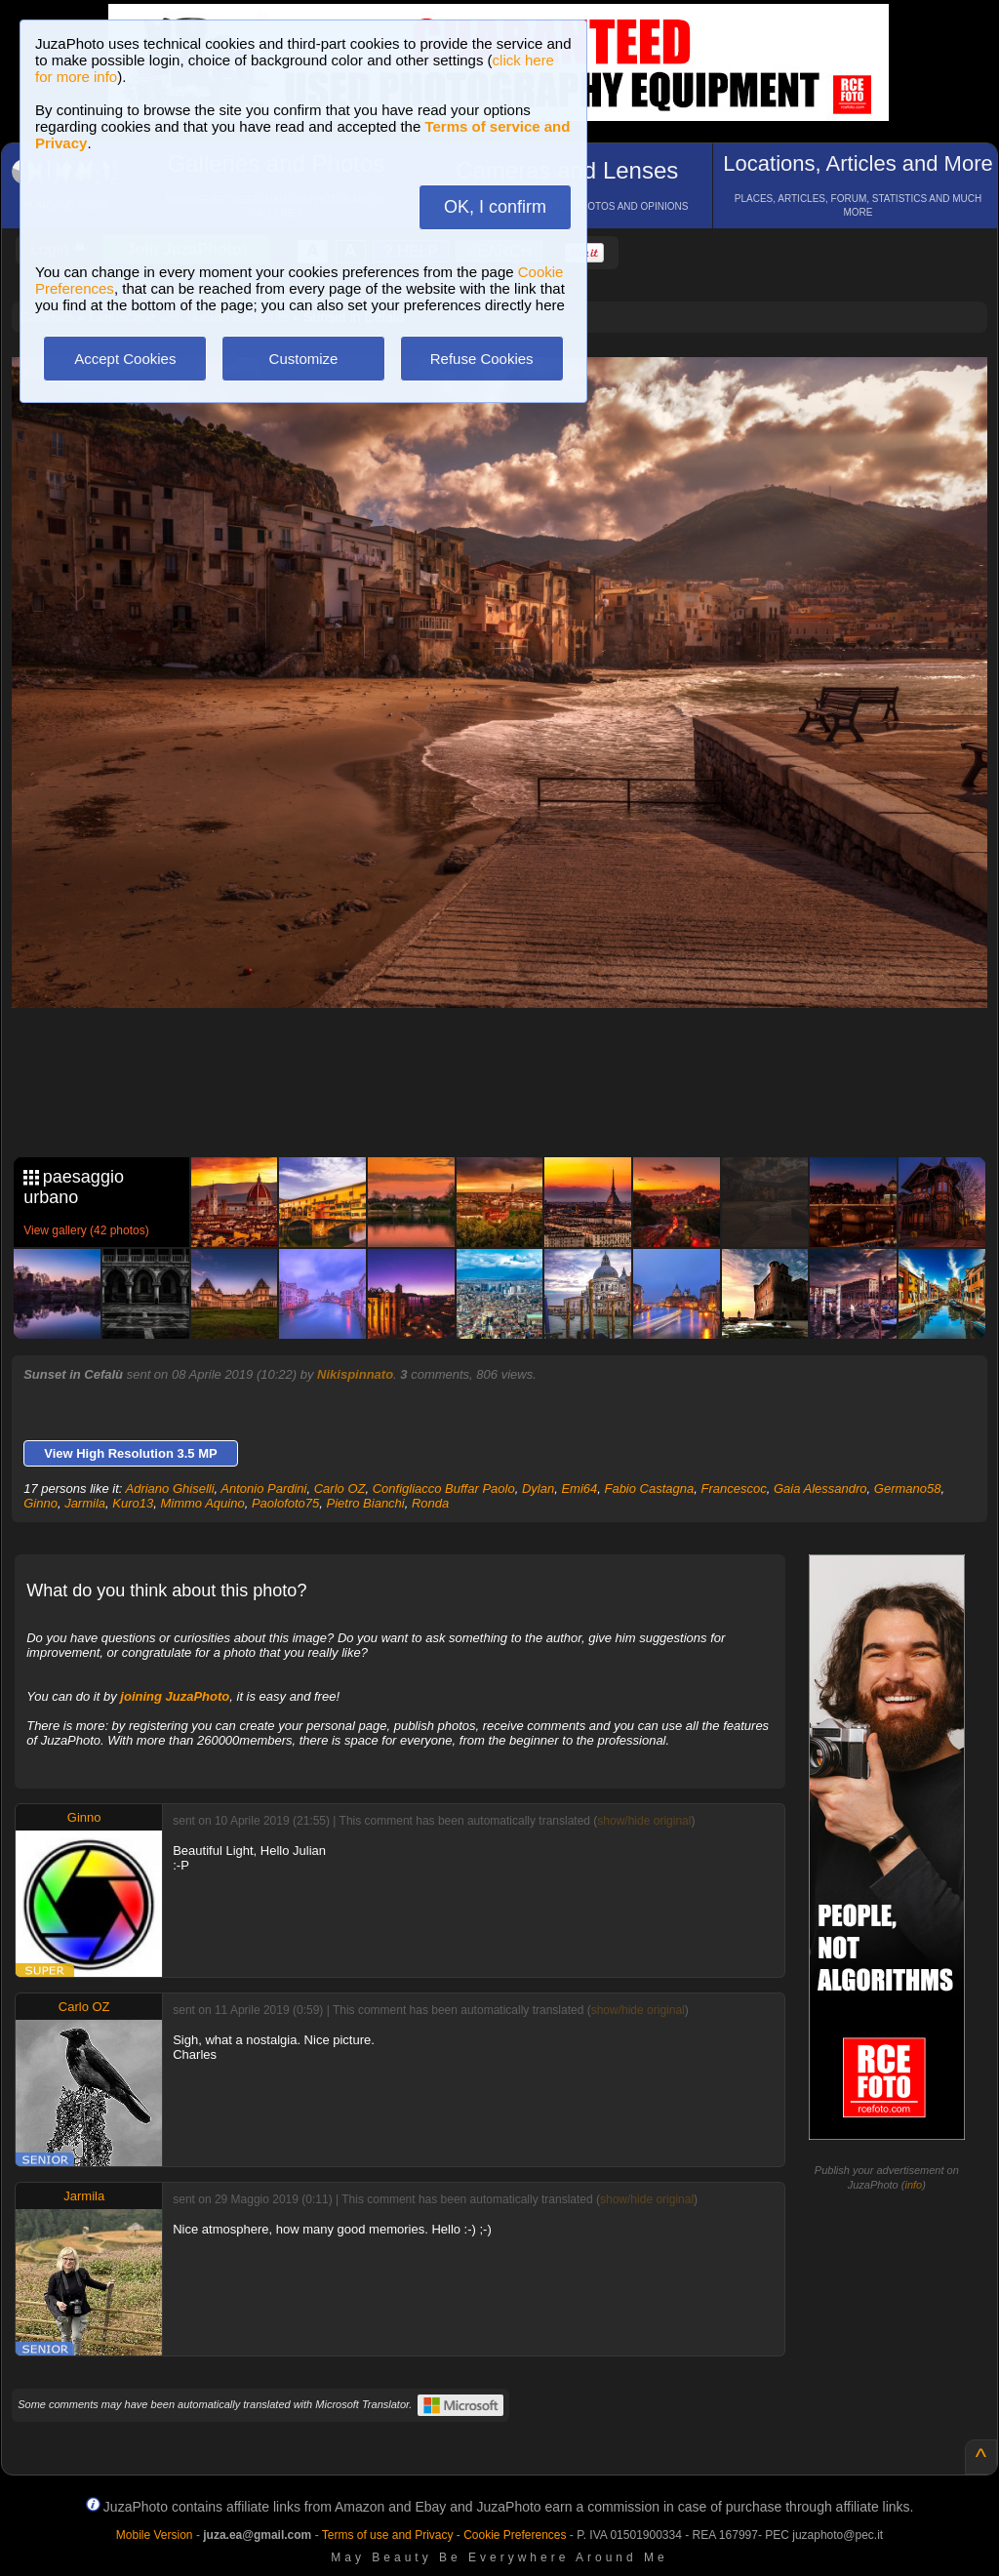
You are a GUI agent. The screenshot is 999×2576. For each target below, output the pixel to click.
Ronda (430, 1503)
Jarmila (84, 1503)
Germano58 (907, 1488)
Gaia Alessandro (820, 1488)
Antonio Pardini (263, 1488)
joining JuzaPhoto (174, 1696)
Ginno (40, 1503)
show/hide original (644, 1821)
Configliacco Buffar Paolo (444, 1488)
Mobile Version (154, 2535)
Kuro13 (132, 1503)
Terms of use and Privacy (388, 2535)
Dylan (538, 1488)
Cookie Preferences (514, 2535)
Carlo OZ (340, 1488)
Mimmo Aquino (202, 1503)
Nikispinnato (355, 1374)
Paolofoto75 (285, 1503)
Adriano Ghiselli (170, 1488)
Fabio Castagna (649, 1488)
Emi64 (579, 1488)
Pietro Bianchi (366, 1503)
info (913, 2185)
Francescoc (733, 1488)
